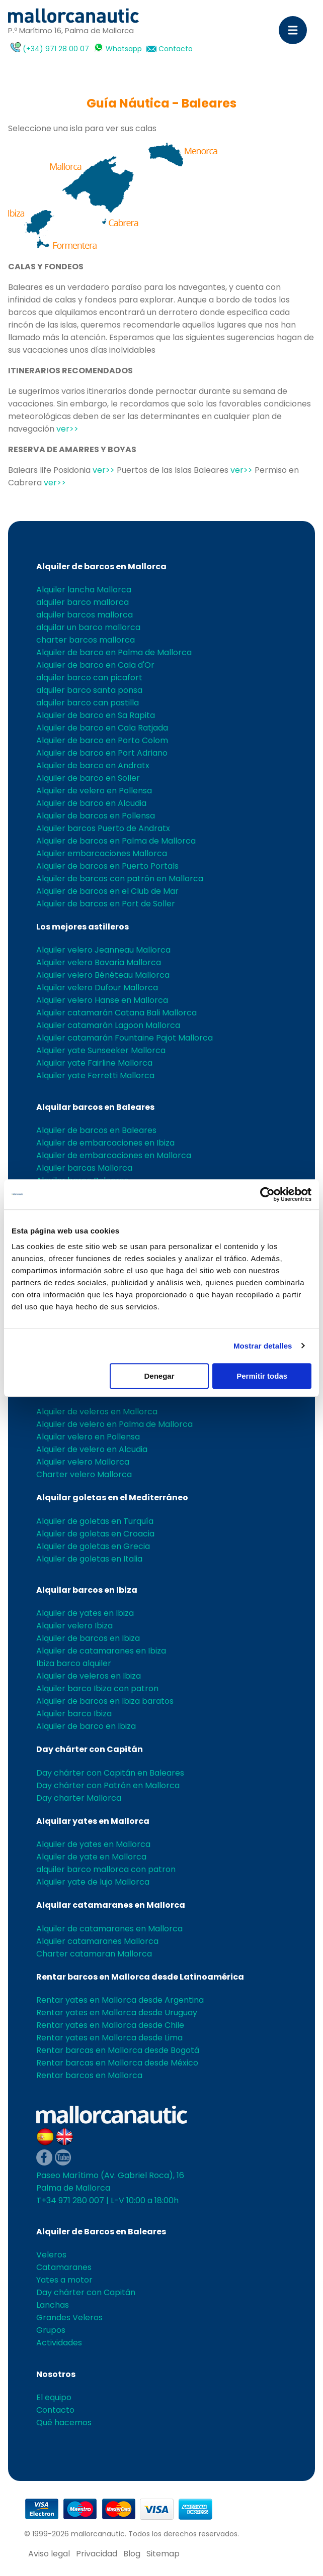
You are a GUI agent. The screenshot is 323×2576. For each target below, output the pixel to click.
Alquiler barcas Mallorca (84, 1168)
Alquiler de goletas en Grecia (93, 1546)
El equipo (53, 2397)
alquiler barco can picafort (89, 677)
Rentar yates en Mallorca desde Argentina (120, 2000)
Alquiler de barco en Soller (88, 778)
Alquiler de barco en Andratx (92, 765)
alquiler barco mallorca (82, 602)
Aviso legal (49, 2553)
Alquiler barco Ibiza (74, 1713)
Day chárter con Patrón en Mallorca (108, 1785)
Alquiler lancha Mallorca (83, 589)
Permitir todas (261, 1376)
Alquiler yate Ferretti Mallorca (95, 1075)
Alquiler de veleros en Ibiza (88, 1676)
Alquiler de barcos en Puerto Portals (107, 866)
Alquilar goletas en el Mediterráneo (112, 1497)
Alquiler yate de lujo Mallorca (92, 1882)
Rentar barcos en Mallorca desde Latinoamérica (140, 1977)
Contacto (175, 49)
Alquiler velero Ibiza (74, 1625)
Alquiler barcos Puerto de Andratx (103, 828)
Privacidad (96, 2553)
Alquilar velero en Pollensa (88, 1436)
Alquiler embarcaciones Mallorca (101, 853)
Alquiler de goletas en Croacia (95, 1533)
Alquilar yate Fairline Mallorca (94, 1063)
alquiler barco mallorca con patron (106, 1869)
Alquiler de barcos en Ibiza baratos (105, 1701)
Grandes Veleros (69, 2317)
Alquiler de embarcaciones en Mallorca (113, 1155)
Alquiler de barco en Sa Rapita (95, 715)
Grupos (50, 2330)
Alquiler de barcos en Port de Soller (105, 903)
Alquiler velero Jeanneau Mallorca (103, 950)
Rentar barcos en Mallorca (89, 2075)
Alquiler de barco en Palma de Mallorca (114, 652)
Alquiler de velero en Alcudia (91, 1449)
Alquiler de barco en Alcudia (91, 803)
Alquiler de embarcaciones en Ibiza (105, 1143)
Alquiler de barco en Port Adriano (102, 753)
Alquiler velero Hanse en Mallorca (102, 1000)
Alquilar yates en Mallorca (92, 1821)
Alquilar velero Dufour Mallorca (97, 987)
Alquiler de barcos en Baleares (96, 1130)
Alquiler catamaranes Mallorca (97, 1941)
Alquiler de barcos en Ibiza (88, 1638)
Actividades (59, 2342)
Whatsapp (124, 49)
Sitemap (163, 2553)
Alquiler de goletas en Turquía (94, 1521)
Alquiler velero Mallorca (82, 1462)
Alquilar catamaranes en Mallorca (110, 1905)
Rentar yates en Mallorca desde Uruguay (116, 2012)
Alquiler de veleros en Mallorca (96, 1411)
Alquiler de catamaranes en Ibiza (101, 1651)
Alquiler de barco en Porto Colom (102, 740)
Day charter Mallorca (78, 1798)
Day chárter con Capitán (89, 1749)
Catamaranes (64, 2267)
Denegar (159, 1376)
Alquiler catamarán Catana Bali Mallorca (116, 1012)
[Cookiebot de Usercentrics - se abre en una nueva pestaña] (267, 1194)
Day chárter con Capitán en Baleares (110, 1773)
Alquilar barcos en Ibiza (86, 1590)
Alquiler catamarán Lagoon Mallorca (108, 1025)
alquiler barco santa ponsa (89, 690)
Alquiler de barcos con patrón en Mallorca (119, 878)
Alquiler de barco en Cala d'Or (95, 665)
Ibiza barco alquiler (73, 1663)
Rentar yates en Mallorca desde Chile (110, 2025)
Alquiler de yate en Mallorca (91, 1857)
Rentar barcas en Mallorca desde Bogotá (117, 2050)
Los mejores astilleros (82, 927)
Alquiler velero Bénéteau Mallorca (103, 975)
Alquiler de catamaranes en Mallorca (109, 1928)
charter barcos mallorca (85, 640)
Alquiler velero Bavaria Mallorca (98, 962)
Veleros (51, 2254)
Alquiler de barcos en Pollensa (95, 815)
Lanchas (52, 2305)
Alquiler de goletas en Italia (89, 1559)
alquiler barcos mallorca (84, 615)
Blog (131, 2553)
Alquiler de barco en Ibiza (86, 1726)
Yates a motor (64, 2280)
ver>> (67, 429)
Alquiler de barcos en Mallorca (101, 566)
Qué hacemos (64, 2422)
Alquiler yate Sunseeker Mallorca (101, 1050)
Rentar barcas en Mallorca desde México (117, 2063)
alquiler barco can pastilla (87, 702)
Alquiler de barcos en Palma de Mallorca (116, 841)
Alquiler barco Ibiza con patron (97, 1688)
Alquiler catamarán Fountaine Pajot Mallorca (124, 1038)
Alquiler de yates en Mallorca (93, 1844)
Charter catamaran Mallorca (94, 1954)
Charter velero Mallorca (84, 1474)
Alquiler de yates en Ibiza (85, 1613)
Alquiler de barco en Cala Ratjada (102, 728)
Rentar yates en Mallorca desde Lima (109, 2037)
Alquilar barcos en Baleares (95, 1107)
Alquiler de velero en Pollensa (94, 790)
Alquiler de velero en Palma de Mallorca (114, 1424)
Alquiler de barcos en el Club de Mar (107, 891)
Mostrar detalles (262, 1346)
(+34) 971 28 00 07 (56, 49)
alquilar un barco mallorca (88, 627)
